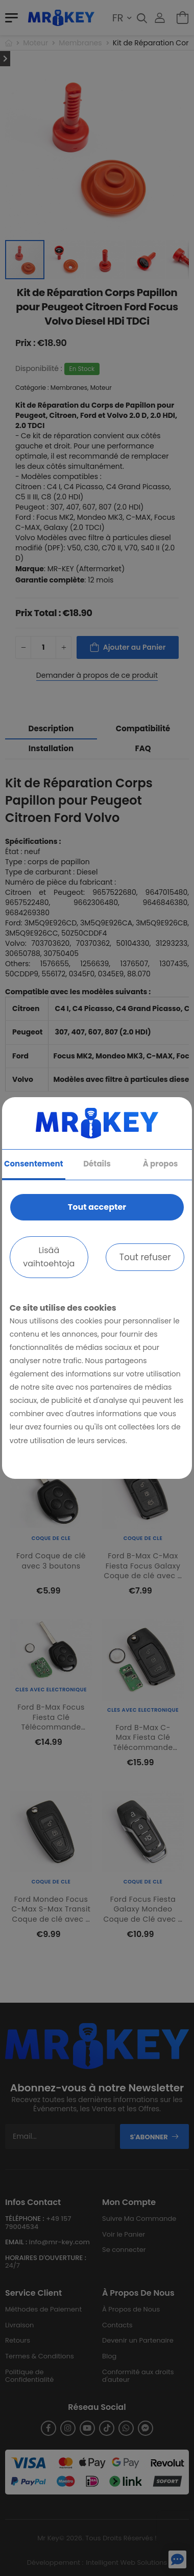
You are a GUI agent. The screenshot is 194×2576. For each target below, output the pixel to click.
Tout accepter (97, 1207)
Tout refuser (145, 1257)
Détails (97, 1163)
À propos (160, 1163)
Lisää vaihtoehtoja (49, 1256)
